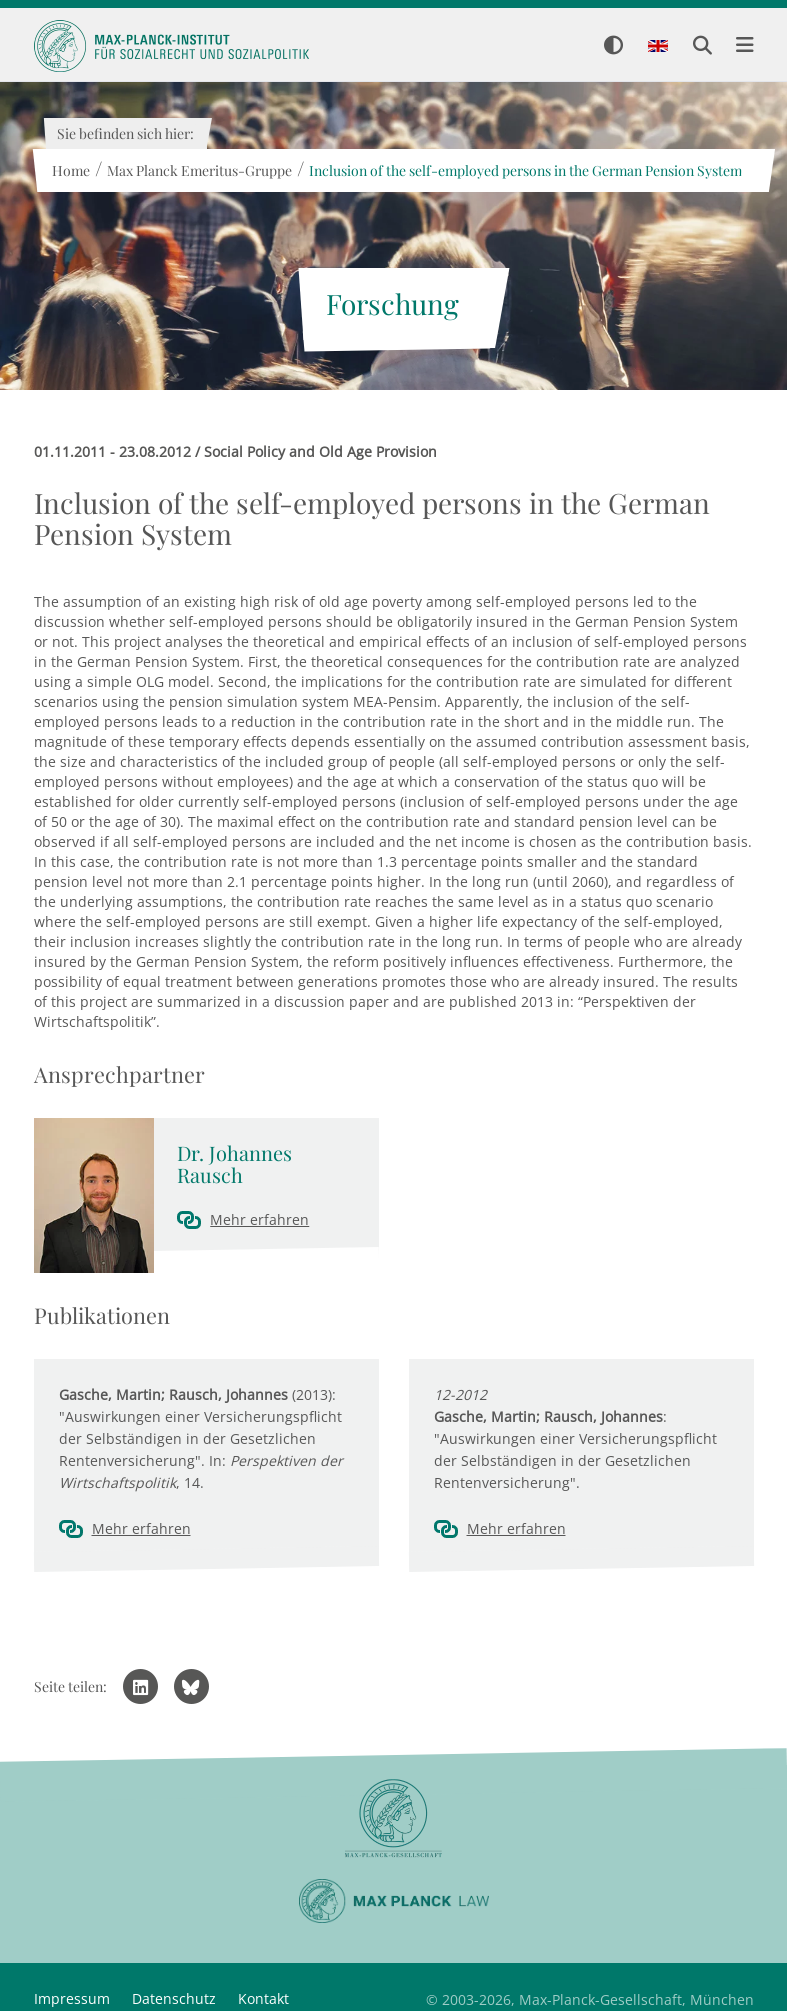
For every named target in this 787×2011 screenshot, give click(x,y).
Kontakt (263, 1998)
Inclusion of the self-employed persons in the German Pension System (525, 170)
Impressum (72, 1998)
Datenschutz (174, 1998)
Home (71, 170)
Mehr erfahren (259, 1219)
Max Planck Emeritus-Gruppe (199, 170)
